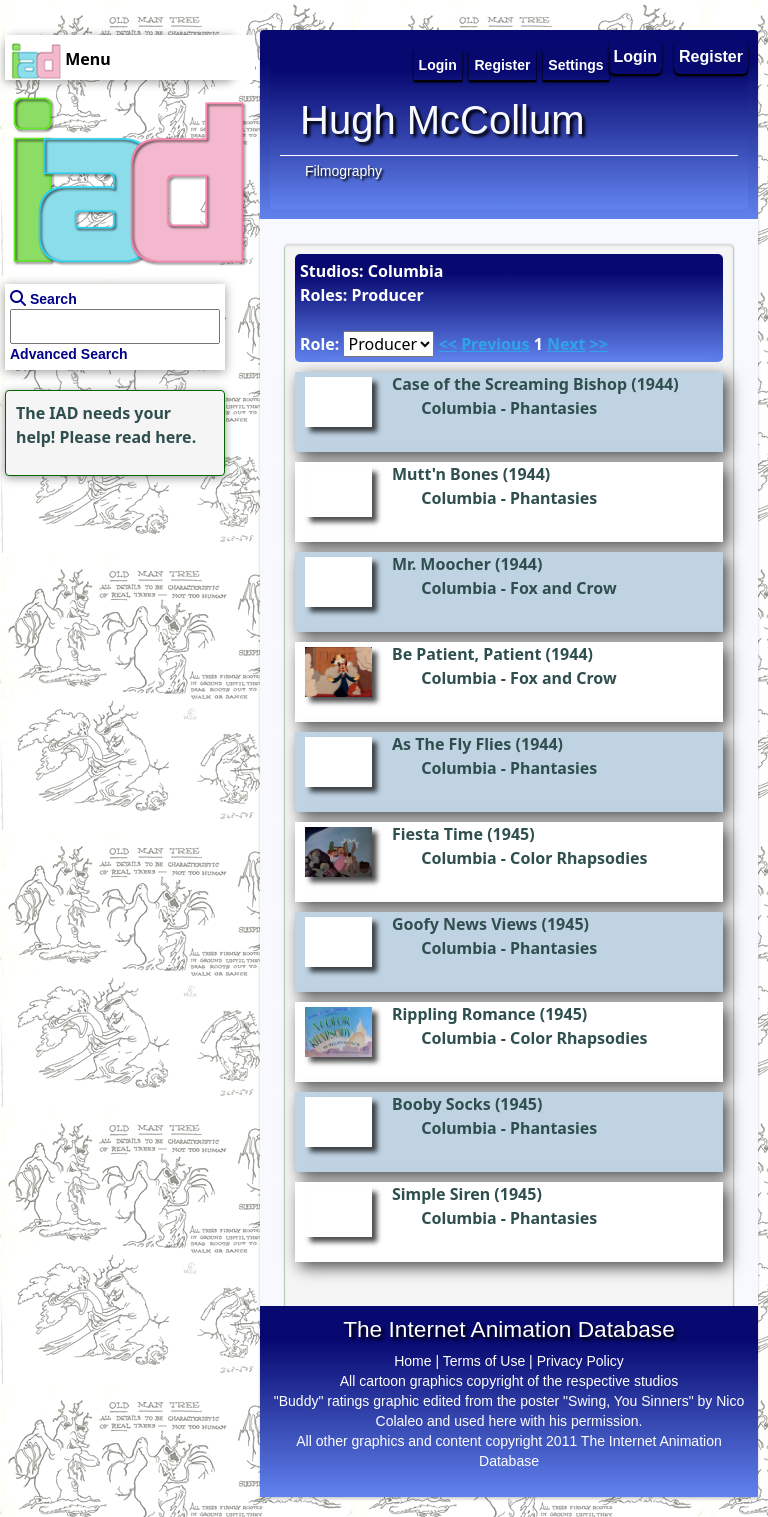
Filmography (343, 171)
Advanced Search (69, 354)
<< (448, 344)
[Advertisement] (125, 606)
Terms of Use (484, 1361)
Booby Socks (441, 1104)
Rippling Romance (464, 1014)
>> (599, 344)
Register (711, 56)
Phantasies (553, 408)
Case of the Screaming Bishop (509, 384)
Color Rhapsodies (578, 858)
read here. (155, 437)
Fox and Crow (563, 588)
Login (636, 56)
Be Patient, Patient (466, 654)
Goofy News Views (464, 924)
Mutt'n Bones (445, 474)
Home (412, 1361)
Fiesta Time (437, 834)
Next (566, 344)
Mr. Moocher (441, 564)
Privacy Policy (580, 1361)
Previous (495, 344)
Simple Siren (441, 1194)
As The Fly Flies (451, 744)
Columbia (459, 408)
